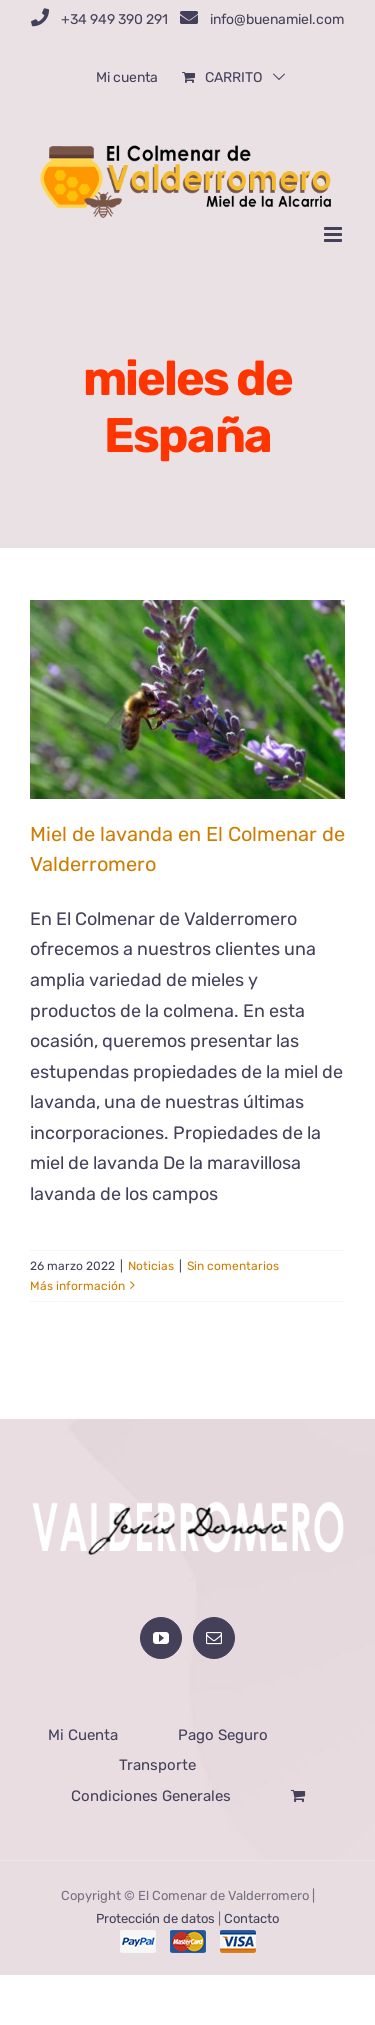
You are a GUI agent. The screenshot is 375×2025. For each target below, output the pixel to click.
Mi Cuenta (83, 1735)
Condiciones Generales (151, 1796)
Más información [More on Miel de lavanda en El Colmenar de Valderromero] (77, 1286)
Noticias (151, 1266)
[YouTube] (161, 1638)
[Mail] (214, 1638)
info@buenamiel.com (277, 19)
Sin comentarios (233, 1266)
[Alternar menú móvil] (334, 234)
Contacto (251, 1918)
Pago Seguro (223, 1735)
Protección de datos (155, 1918)
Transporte (157, 1765)
